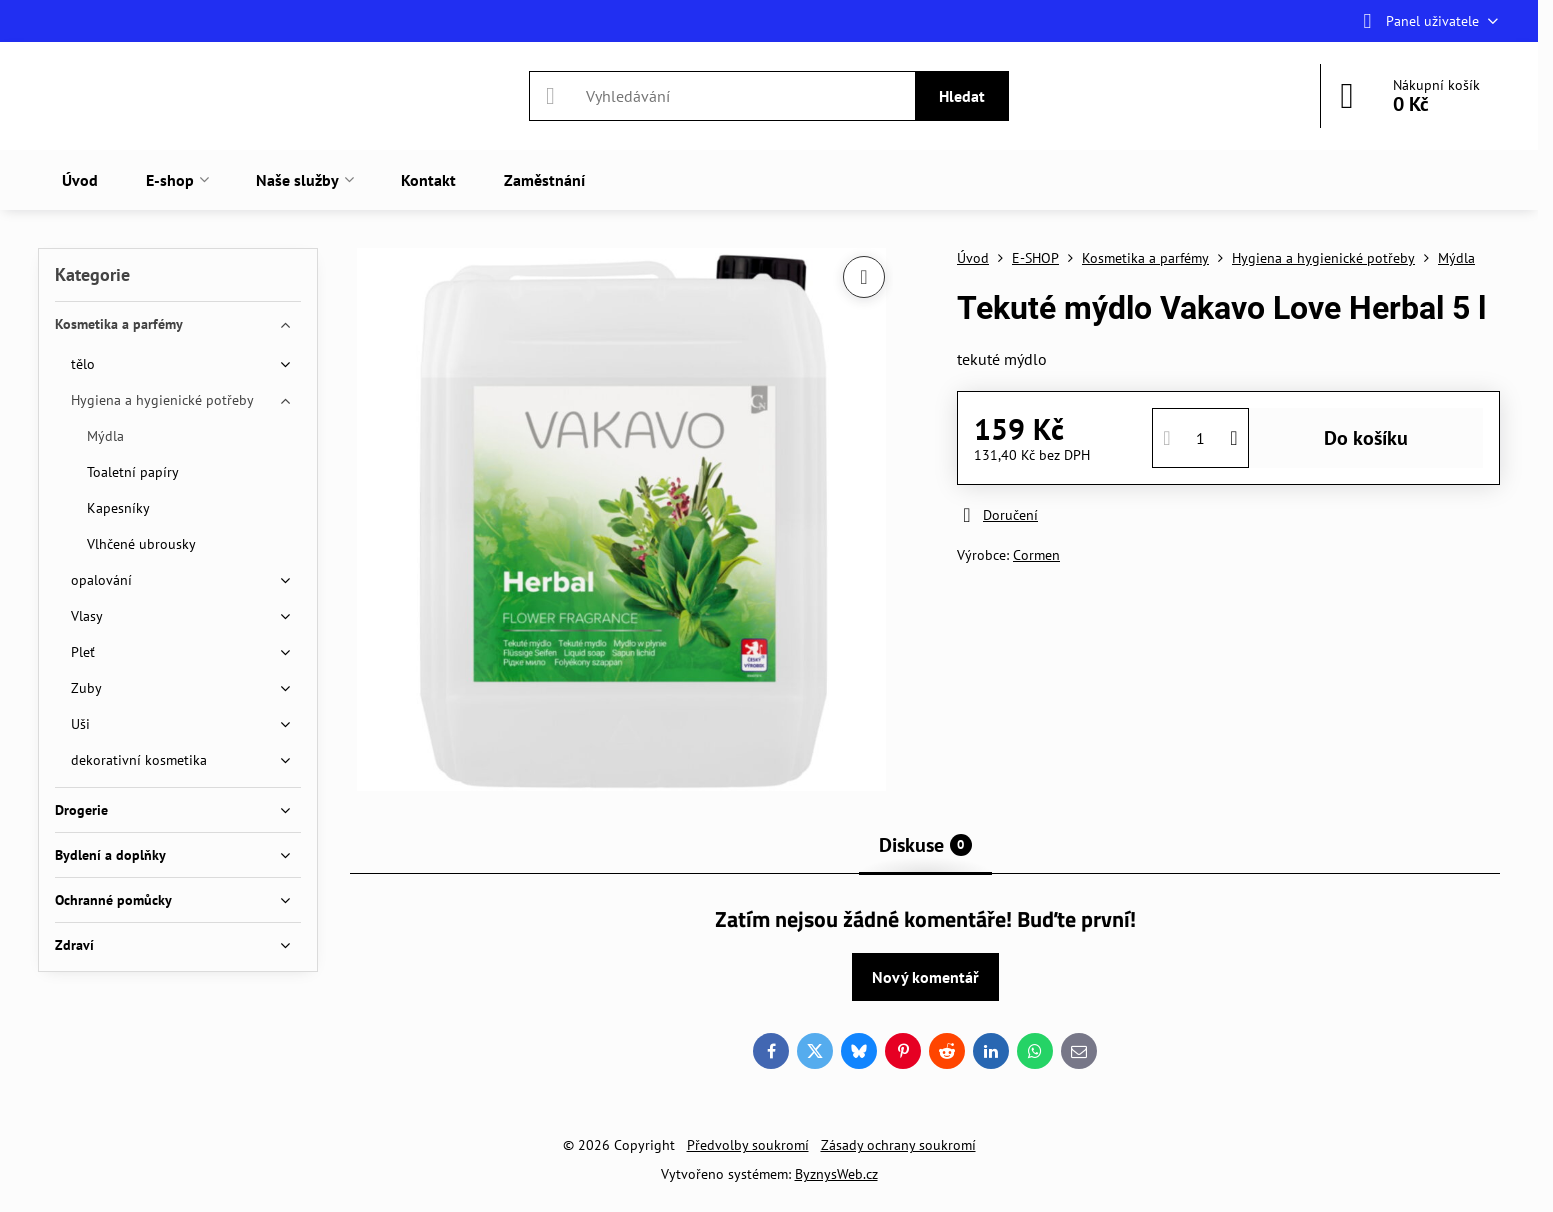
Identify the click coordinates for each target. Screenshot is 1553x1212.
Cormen (1036, 555)
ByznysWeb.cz (836, 1174)
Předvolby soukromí (748, 1145)
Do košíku (1366, 438)
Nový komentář (925, 977)
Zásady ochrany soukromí (898, 1145)
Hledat (962, 96)
